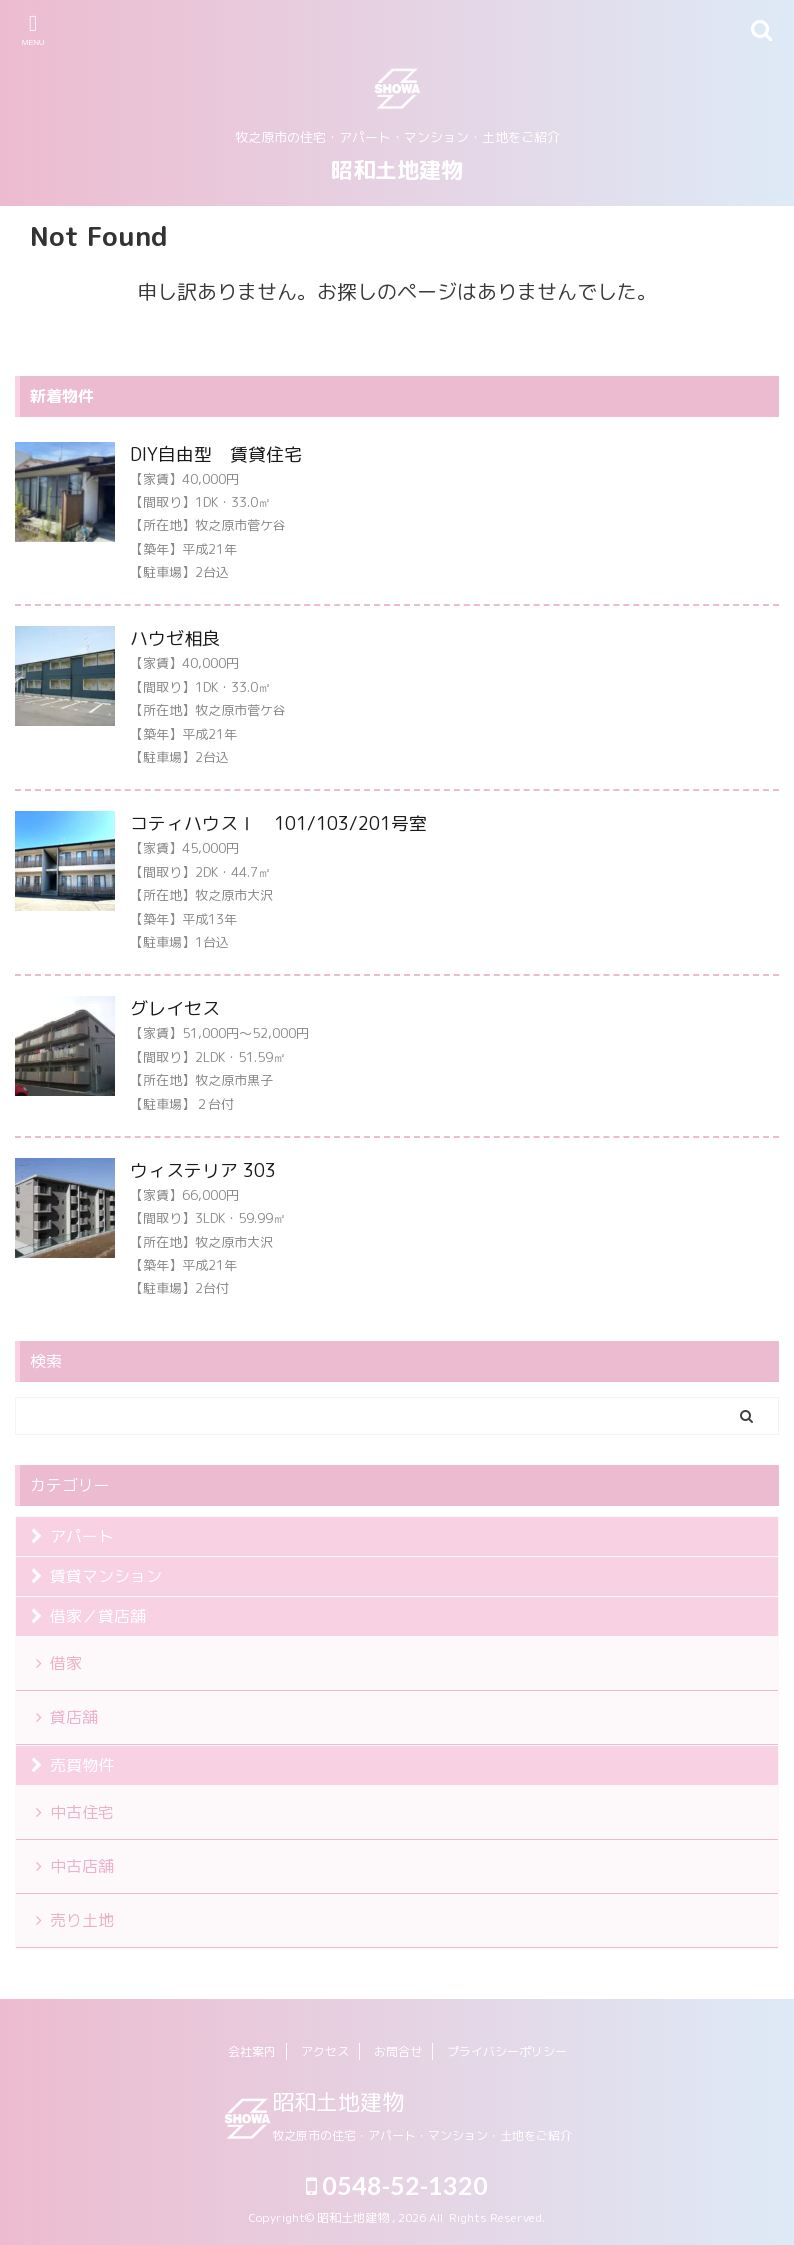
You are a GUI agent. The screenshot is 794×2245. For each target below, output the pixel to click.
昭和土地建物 (397, 169)
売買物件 (82, 1765)
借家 (66, 1663)
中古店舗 (82, 1866)
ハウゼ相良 (175, 638)
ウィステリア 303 (203, 1170)
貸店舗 (74, 1717)
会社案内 (252, 2051)
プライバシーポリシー (507, 2051)
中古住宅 (82, 1812)
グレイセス (184, 1008)
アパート (82, 1536)
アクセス (325, 2051)
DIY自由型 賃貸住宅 (216, 454)
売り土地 (82, 1920)
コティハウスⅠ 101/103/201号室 (278, 823)
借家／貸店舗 (98, 1616)
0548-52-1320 (397, 2185)
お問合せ (398, 2051)
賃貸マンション (106, 1576)
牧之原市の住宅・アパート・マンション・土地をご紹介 (422, 2135)
